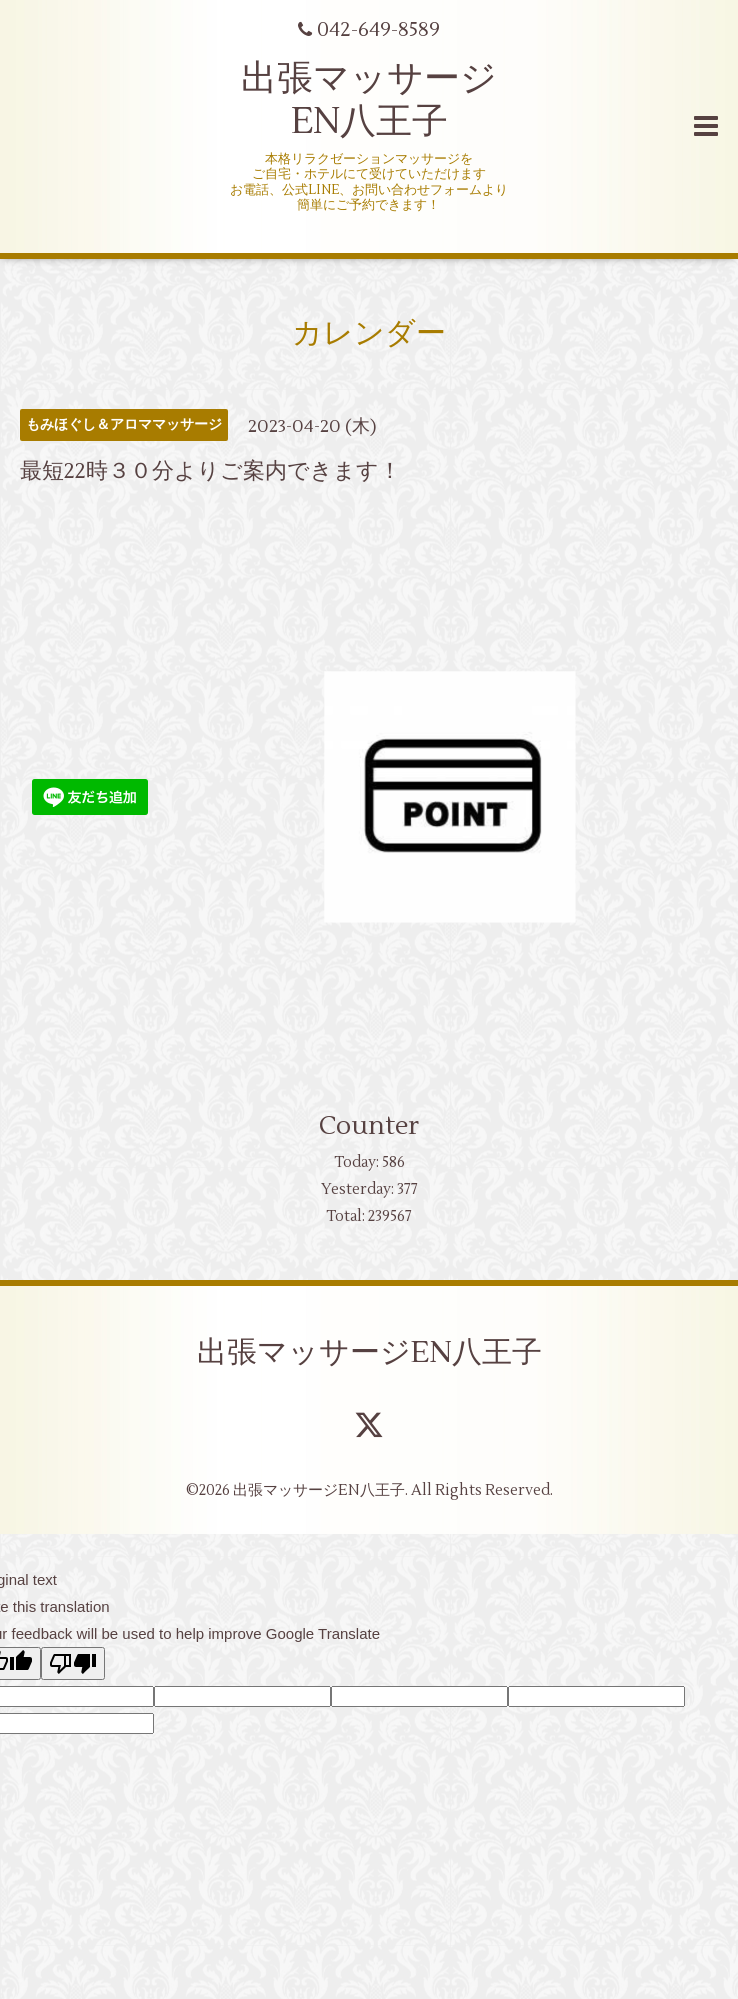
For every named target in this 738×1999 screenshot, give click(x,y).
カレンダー (369, 333)
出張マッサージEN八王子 (369, 1352)
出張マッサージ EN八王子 (369, 100)
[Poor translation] (73, 1663)
